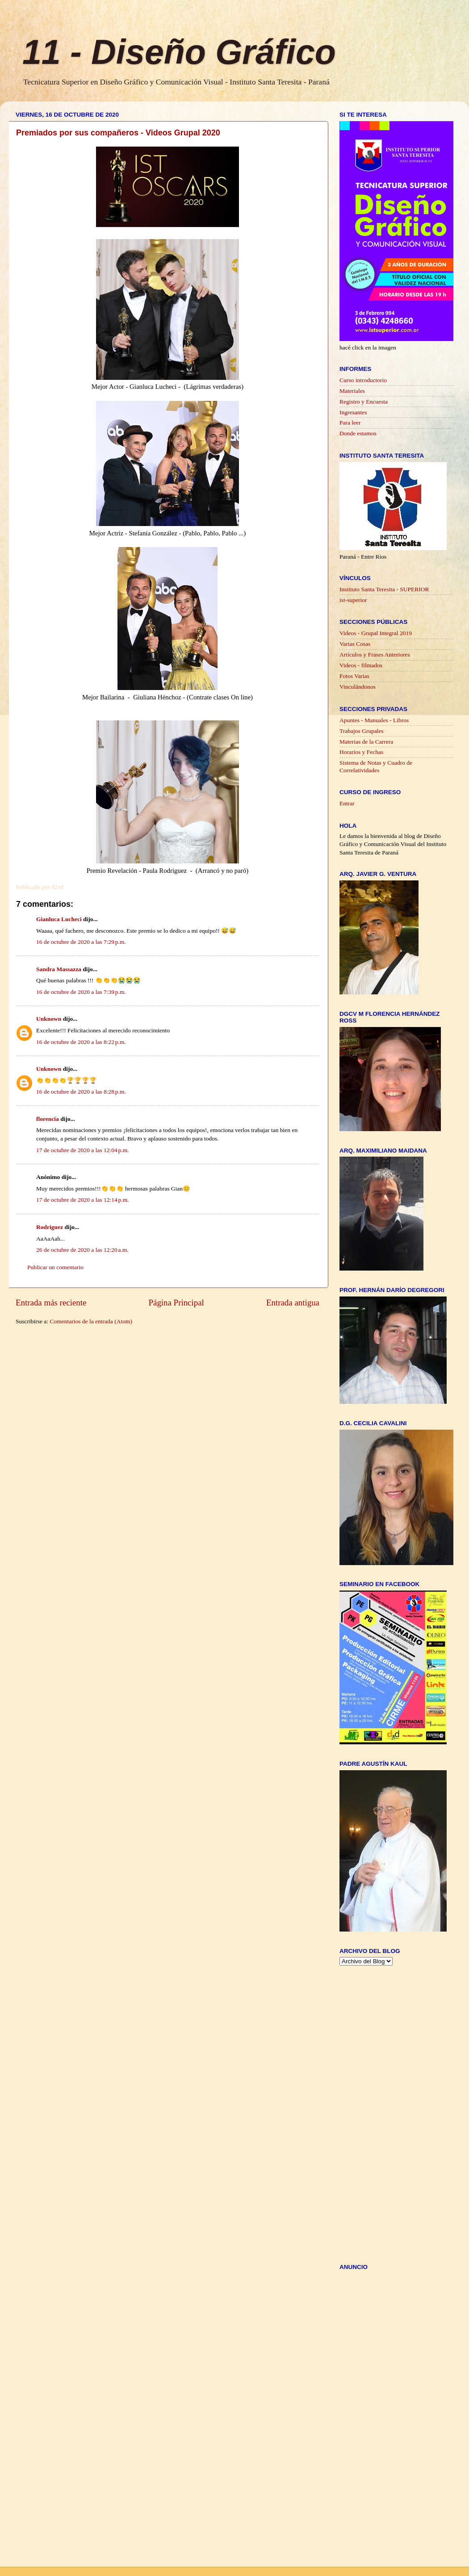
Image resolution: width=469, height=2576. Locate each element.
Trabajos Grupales (361, 731)
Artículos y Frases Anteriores (374, 654)
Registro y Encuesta (363, 401)
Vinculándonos (357, 686)
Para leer (350, 422)
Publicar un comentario (55, 1267)
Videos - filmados (360, 665)
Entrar (347, 803)
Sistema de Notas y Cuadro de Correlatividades (375, 766)
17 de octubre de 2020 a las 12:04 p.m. (82, 1150)
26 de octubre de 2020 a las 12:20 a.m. (82, 1249)
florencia (47, 1118)
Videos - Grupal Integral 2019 (375, 633)
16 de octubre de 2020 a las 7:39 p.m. (81, 992)
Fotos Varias (354, 676)
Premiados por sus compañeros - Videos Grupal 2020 (118, 132)
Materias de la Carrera (366, 741)
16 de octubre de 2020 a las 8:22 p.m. (81, 1042)
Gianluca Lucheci (59, 919)
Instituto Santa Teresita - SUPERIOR (384, 589)
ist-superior (353, 600)
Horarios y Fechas (361, 752)
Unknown (48, 1018)
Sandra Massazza (58, 969)
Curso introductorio (363, 380)
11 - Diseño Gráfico (179, 52)
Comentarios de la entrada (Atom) (91, 1321)
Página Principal (176, 1302)
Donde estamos (358, 433)
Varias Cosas (354, 643)
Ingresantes (353, 412)
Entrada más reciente (51, 1302)
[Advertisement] (375, 2113)
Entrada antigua (292, 1302)
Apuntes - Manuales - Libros (374, 720)
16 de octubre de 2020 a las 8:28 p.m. (81, 1091)
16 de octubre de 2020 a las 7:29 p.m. (81, 942)
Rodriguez (49, 1227)
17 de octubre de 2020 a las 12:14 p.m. (82, 1199)
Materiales (352, 390)
